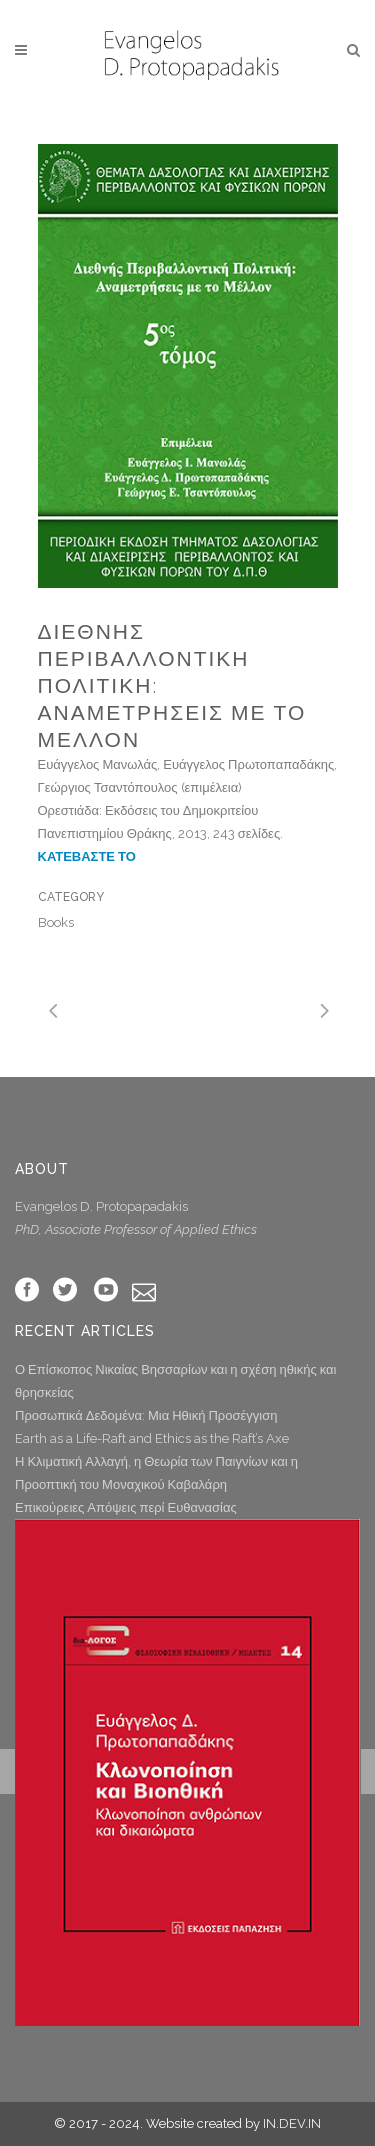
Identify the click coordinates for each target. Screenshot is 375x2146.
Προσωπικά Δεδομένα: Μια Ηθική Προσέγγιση (146, 1415)
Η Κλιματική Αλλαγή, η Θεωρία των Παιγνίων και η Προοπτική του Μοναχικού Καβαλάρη (156, 1473)
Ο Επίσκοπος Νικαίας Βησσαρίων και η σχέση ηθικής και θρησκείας (176, 1381)
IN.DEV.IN (292, 2123)
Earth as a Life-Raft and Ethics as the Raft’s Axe (152, 1438)
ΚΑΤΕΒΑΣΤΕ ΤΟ (87, 856)
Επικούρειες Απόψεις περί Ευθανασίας (126, 1507)
